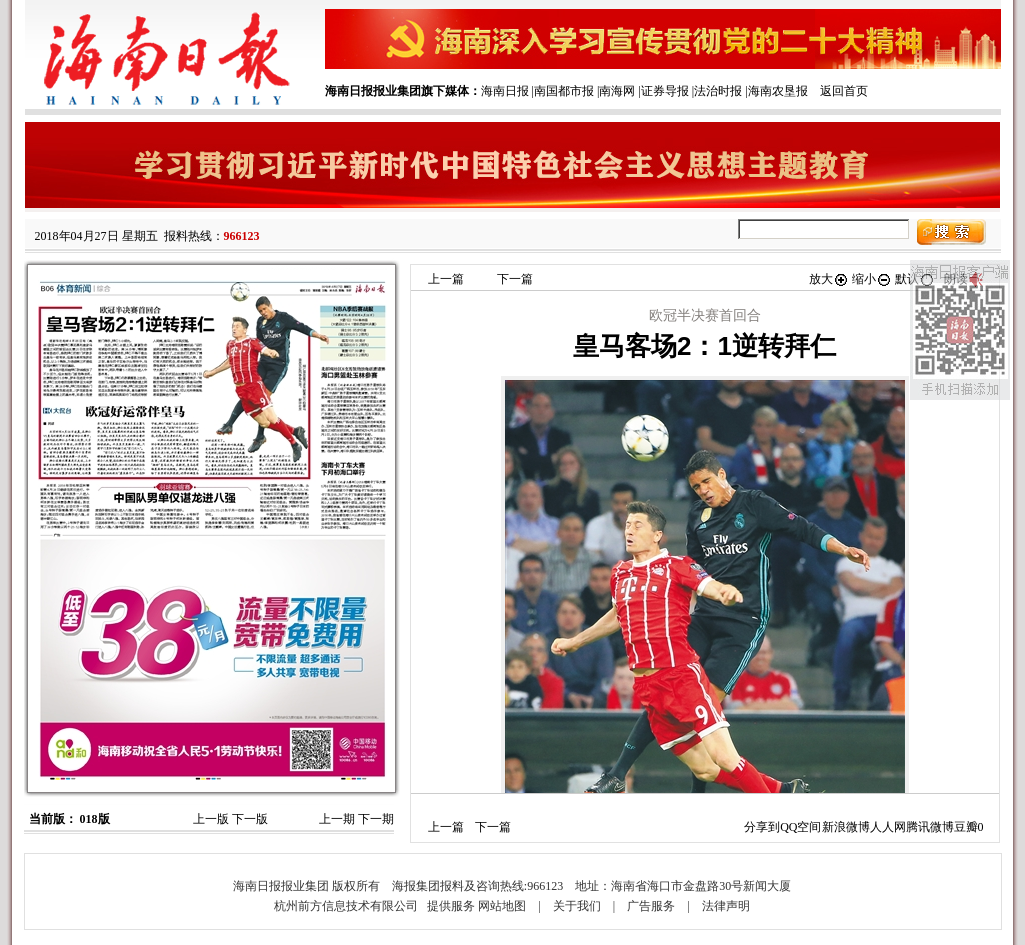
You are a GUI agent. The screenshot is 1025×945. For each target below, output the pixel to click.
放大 (829, 279)
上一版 (211, 819)
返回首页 (844, 91)
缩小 (872, 279)
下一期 (376, 819)
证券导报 (665, 91)
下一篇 (515, 279)
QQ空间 (800, 827)
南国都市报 (564, 91)
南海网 (617, 91)
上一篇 (446, 279)
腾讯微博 (930, 827)
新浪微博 (846, 827)
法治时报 (718, 91)
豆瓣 (966, 827)
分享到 (762, 827)
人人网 (888, 827)
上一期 (337, 819)
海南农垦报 (778, 91)
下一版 (250, 819)
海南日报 (505, 91)
